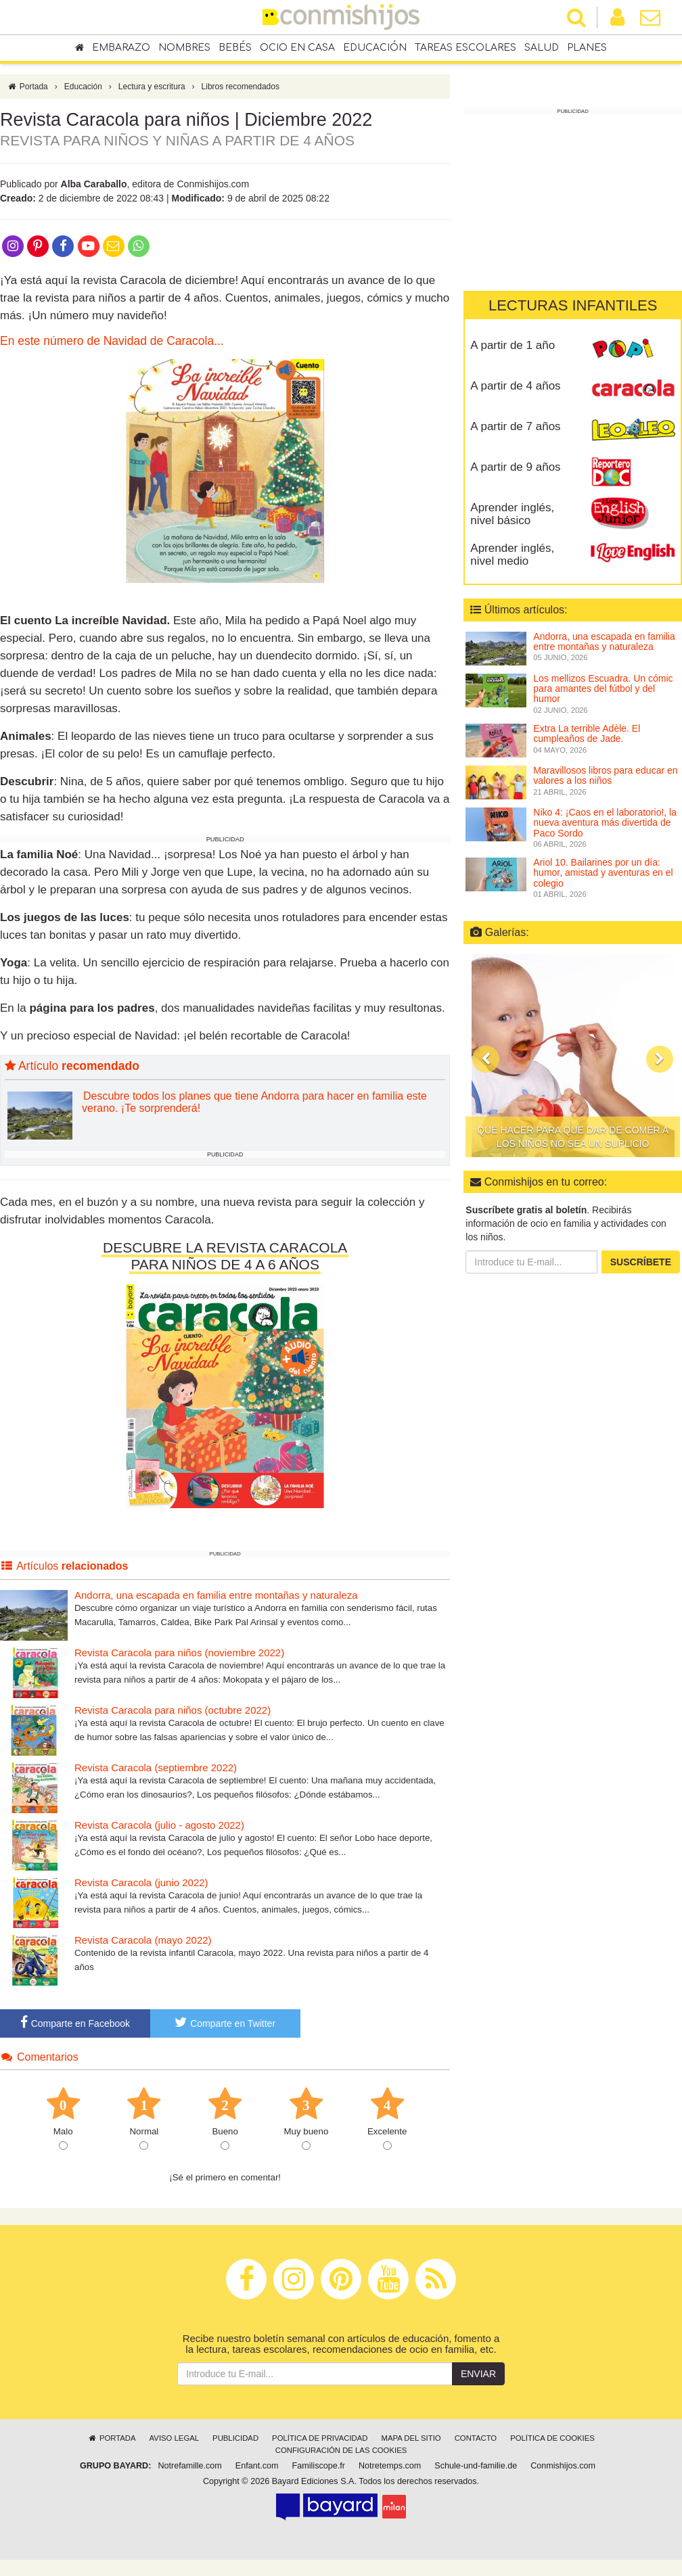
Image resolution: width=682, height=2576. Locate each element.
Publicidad (235, 2441)
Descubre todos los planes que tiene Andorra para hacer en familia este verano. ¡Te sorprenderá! (254, 1105)
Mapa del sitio (411, 2441)
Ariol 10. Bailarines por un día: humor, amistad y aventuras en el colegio (603, 873)
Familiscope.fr (318, 2469)
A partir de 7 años (515, 426)
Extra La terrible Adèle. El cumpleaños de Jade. (586, 733)
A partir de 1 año (512, 345)
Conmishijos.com (562, 2469)
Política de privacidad (319, 2441)
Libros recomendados (240, 90)
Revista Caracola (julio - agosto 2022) (159, 1828)
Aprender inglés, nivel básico (512, 514)
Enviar (478, 2377)
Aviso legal (174, 2441)
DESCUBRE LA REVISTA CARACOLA (225, 1251)
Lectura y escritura (151, 90)
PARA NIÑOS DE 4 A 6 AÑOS (225, 1267)
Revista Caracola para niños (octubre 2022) (172, 1713)
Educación (375, 48)
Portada (27, 90)
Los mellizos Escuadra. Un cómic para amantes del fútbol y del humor (603, 689)
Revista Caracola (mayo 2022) (143, 1943)
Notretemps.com (390, 2469)
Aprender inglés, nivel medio (512, 554)
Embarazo (121, 48)
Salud (541, 48)
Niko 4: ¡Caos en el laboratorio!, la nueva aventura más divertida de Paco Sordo (605, 823)
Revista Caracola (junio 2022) (141, 1886)
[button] (485, 1059)
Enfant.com (257, 2469)
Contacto (476, 2441)
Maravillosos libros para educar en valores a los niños (605, 775)
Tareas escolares (465, 48)
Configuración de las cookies (341, 2454)
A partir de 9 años (515, 467)
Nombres (184, 48)
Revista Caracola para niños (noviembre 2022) (179, 1656)
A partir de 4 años (515, 385)
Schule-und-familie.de (475, 2469)
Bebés (235, 48)
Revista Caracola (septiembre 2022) (155, 1771)
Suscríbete (640, 1262)
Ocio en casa (297, 48)
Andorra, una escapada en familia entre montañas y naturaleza (216, 1598)
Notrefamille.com (189, 2469)
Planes (587, 48)
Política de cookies (552, 2441)
